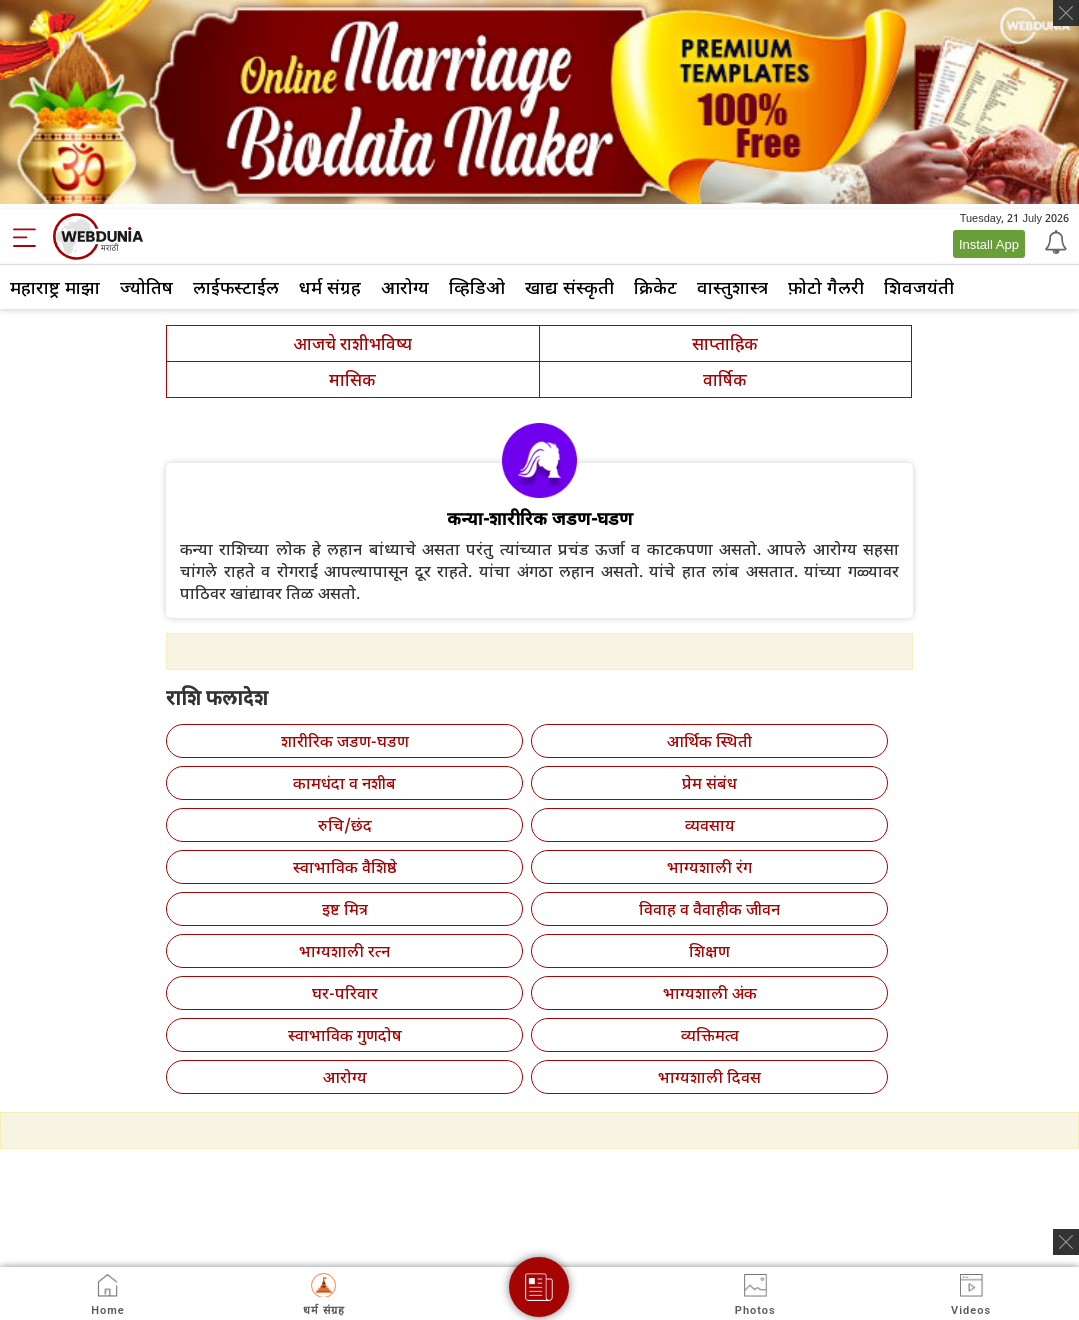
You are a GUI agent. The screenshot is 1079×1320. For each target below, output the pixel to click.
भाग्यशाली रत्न (344, 951)
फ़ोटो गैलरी (826, 287)
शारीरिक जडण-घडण (345, 741)
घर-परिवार (345, 993)
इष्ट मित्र (345, 909)
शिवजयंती (919, 287)
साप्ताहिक (725, 343)
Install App (989, 244)
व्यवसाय (710, 825)
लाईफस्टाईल (236, 287)
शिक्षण (709, 951)
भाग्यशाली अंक (710, 993)
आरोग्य (405, 287)
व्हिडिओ (477, 287)
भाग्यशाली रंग (709, 867)
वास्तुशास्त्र (732, 287)
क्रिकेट (655, 287)
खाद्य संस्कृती (569, 287)
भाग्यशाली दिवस (709, 1077)
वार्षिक (725, 379)
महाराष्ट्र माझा (55, 287)
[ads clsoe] (1066, 1242)
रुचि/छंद (345, 825)
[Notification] (1054, 241)
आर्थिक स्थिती (709, 741)
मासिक (352, 379)
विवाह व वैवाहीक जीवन (709, 909)
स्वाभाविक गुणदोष (345, 1035)
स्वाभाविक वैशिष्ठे (345, 867)
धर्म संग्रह (330, 287)
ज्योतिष (146, 287)
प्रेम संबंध (709, 783)
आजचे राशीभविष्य (352, 343)
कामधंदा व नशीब (344, 783)
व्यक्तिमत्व (710, 1035)
